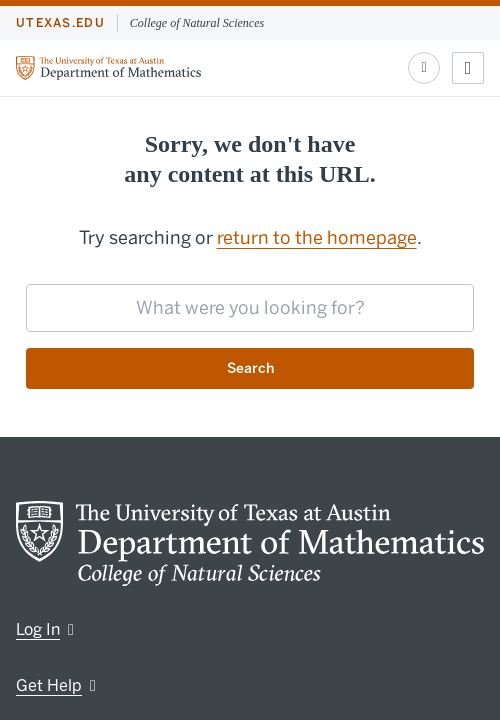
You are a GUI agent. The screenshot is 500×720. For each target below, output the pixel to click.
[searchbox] (250, 308)
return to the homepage (317, 238)
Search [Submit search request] (250, 368)
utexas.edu (60, 23)
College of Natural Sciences (197, 23)
